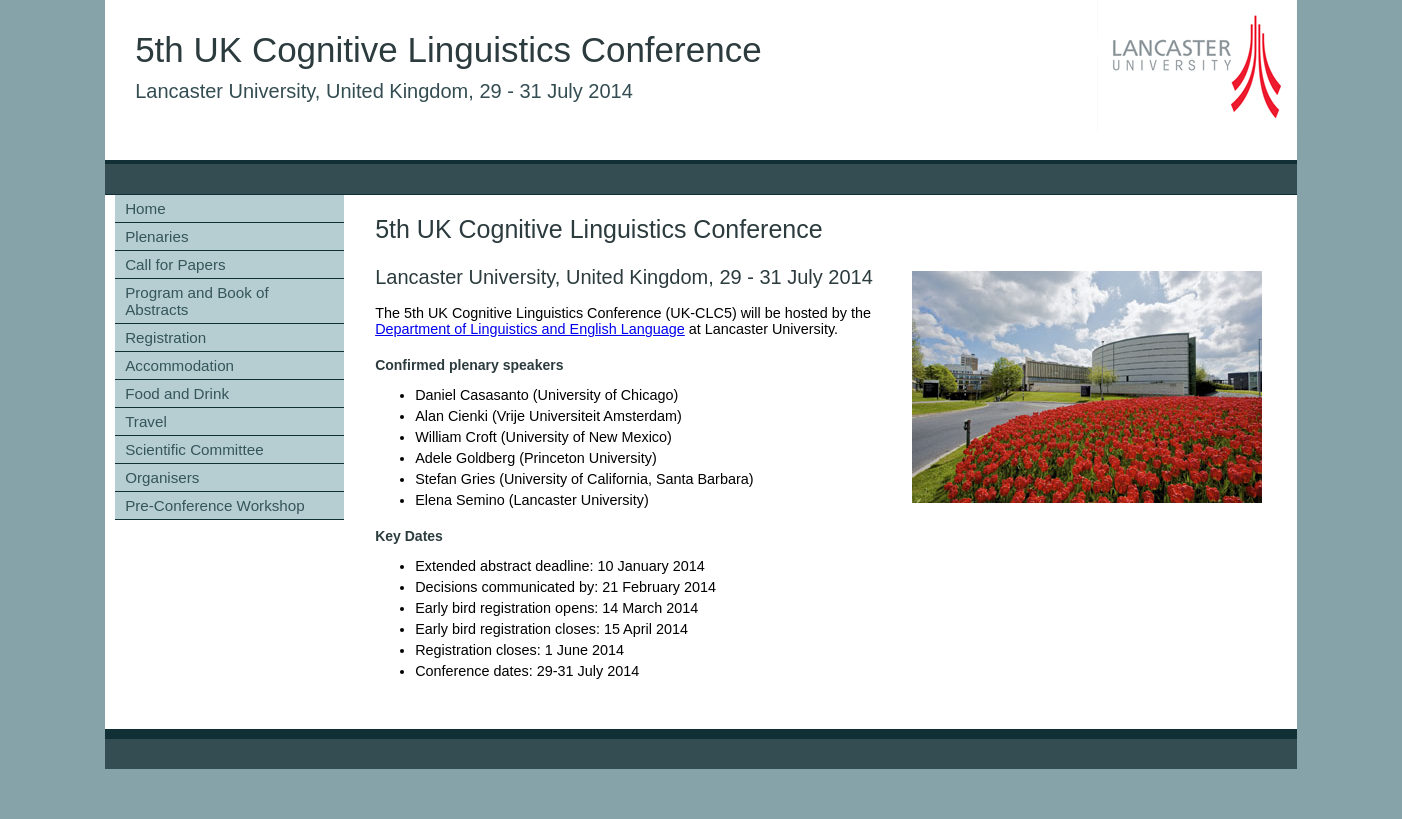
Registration (165, 337)
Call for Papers (175, 264)
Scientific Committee (194, 449)
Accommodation (179, 365)
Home (145, 208)
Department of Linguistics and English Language (530, 329)
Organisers (162, 477)
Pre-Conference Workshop (215, 505)
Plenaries (156, 236)
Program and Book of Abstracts (197, 301)
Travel (146, 421)
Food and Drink (177, 393)
